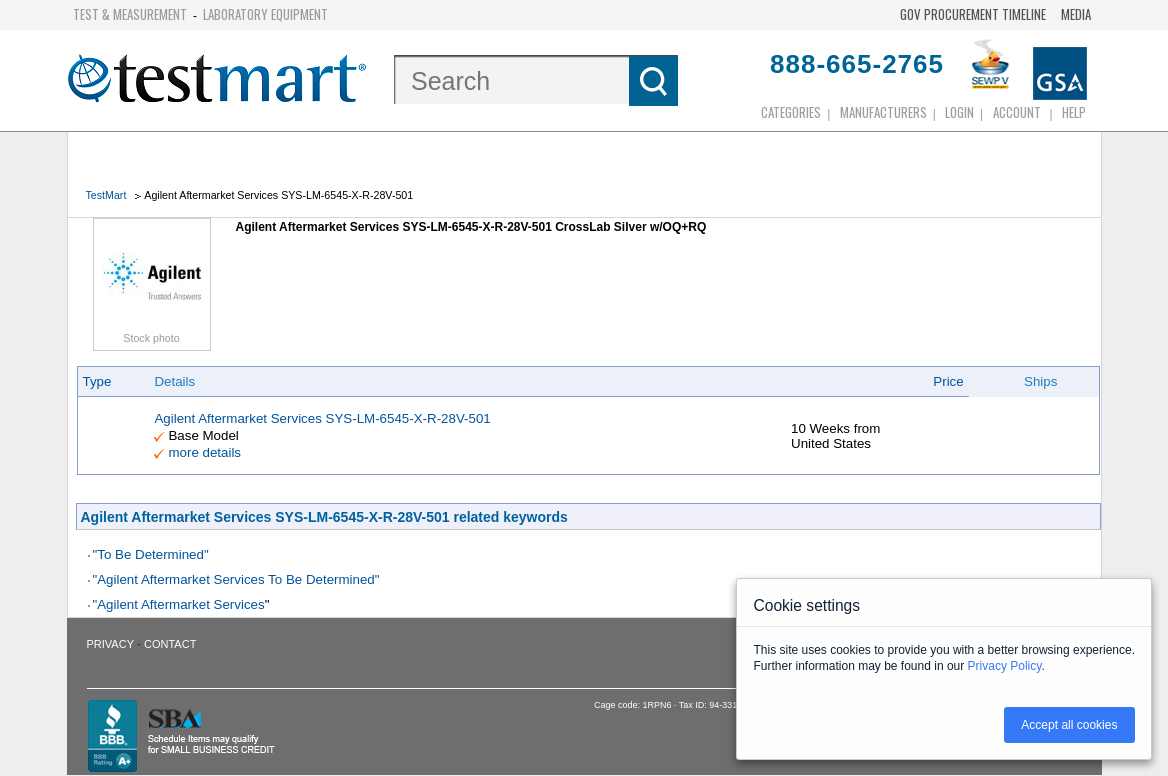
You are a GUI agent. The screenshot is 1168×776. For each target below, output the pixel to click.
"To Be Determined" (151, 554)
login (959, 112)
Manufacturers (883, 112)
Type (97, 381)
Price (948, 381)
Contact (170, 644)
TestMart (106, 195)
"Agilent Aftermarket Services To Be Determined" (236, 579)
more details (204, 452)
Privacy (110, 644)
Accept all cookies (1069, 725)
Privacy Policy (1005, 666)
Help (1074, 112)
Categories (791, 112)
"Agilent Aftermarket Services (179, 604)
